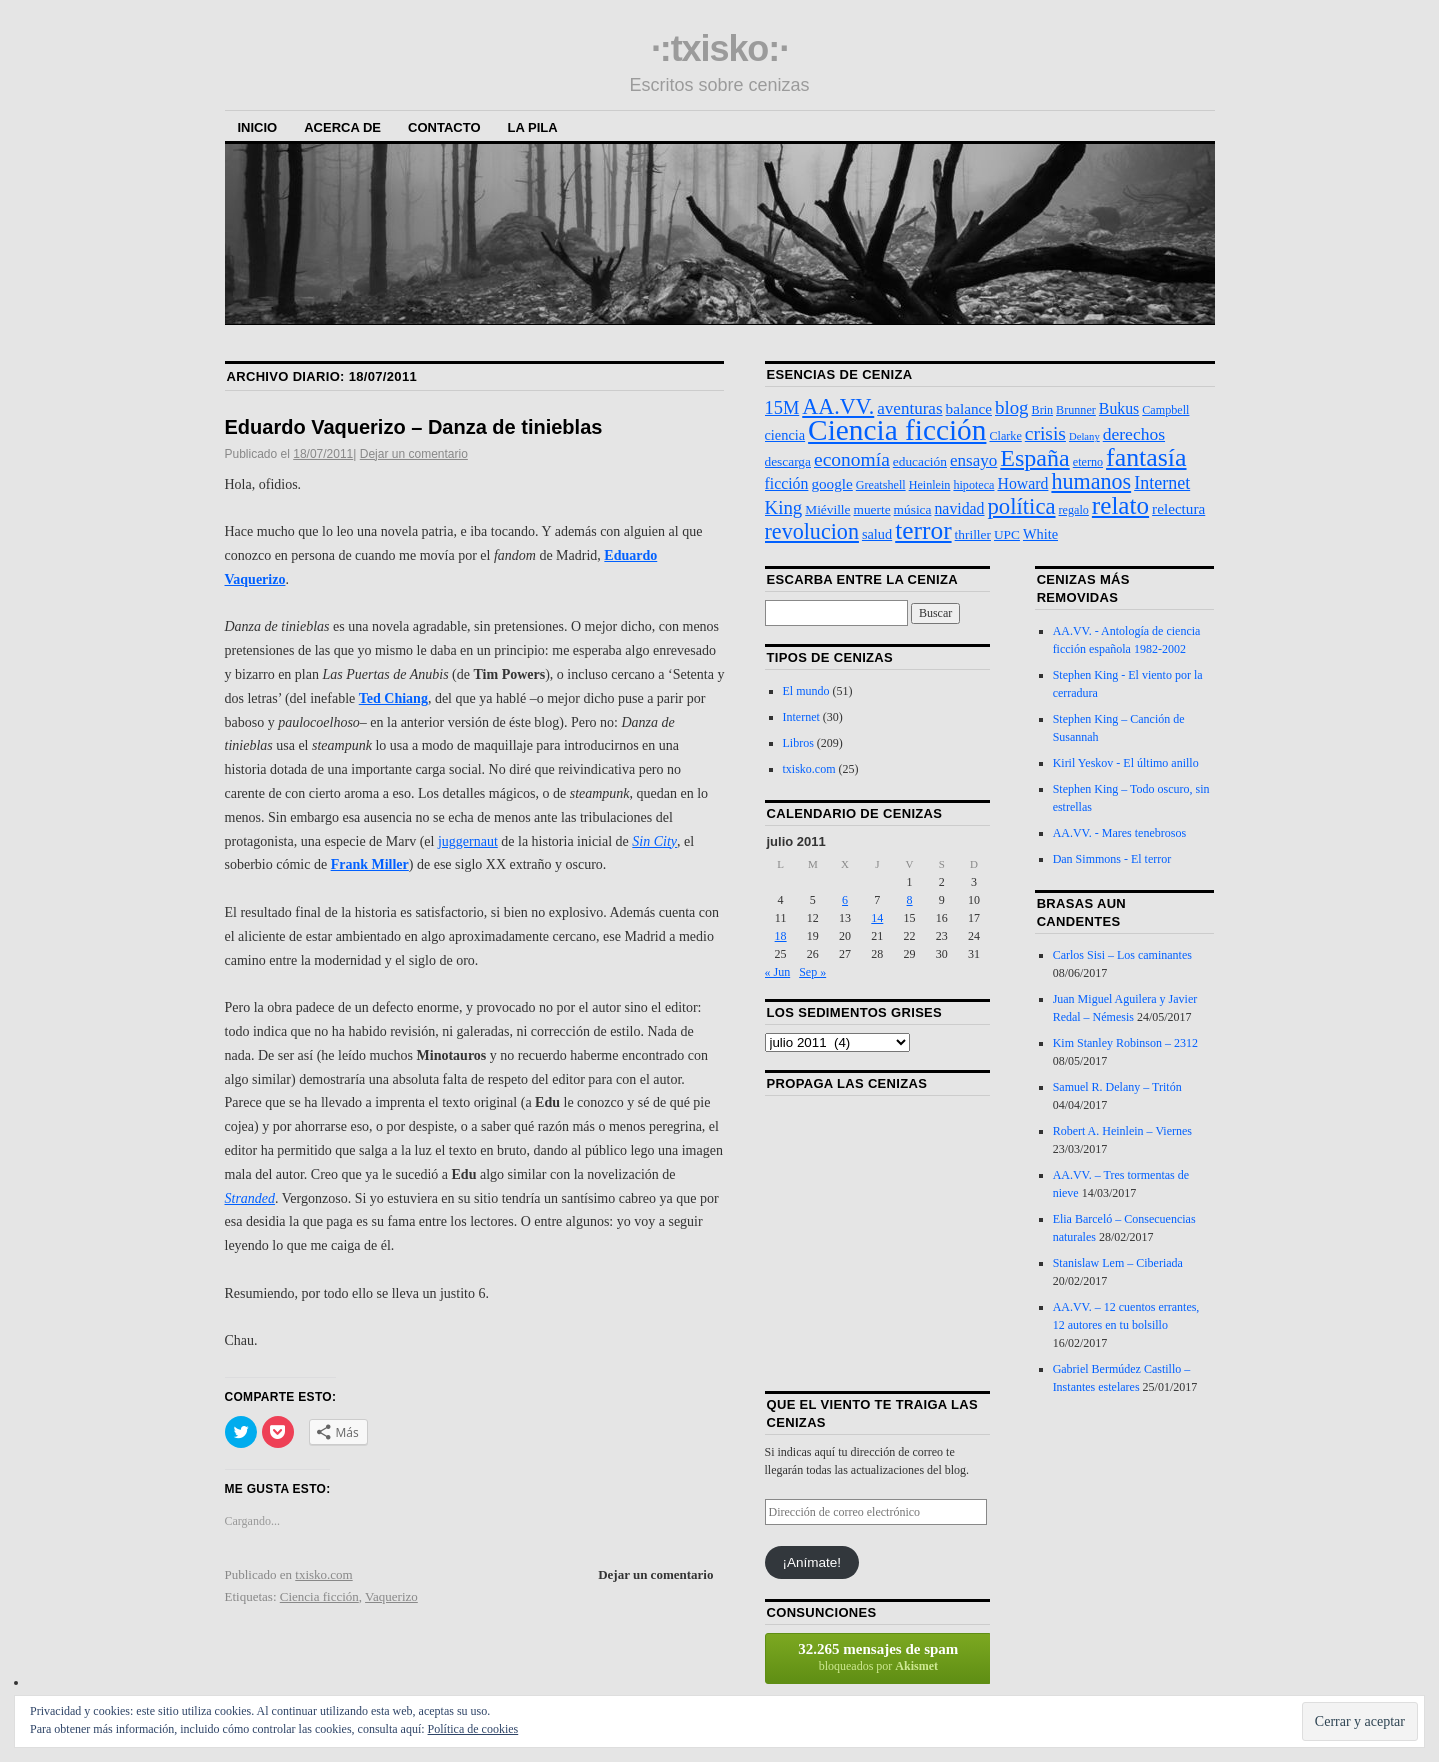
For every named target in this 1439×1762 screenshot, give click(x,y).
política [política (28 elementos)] (1022, 506)
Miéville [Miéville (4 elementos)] (827, 509)
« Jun (778, 972)
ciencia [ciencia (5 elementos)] (785, 435)
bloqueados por (879, 1657)
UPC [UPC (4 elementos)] (1007, 534)
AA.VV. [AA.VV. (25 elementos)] (838, 406)
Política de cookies (473, 1729)
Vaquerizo (391, 1596)
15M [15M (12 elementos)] (782, 408)
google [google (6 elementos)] (831, 483)
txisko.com (323, 1574)
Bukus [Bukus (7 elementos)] (1119, 408)
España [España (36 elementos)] (1034, 458)
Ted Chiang (393, 698)
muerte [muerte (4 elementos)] (872, 509)
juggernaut (468, 841)
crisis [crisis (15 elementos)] (1045, 433)
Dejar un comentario (414, 454)
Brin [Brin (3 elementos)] (1043, 410)
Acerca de (342, 127)
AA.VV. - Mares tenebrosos (1119, 833)
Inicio (258, 127)
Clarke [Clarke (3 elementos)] (1005, 436)
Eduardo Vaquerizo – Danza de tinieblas (414, 427)
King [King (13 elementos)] (784, 507)
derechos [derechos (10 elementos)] (1134, 434)
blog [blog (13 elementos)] (1012, 407)
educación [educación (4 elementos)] (920, 461)
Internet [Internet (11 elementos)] (1162, 483)
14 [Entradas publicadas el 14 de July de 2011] (877, 918)
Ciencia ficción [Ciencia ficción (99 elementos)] (897, 430)
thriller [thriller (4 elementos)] (973, 534)
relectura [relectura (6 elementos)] (1178, 508)
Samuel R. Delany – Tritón (1117, 1087)
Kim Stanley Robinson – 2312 (1125, 1043)
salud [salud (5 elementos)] (877, 534)
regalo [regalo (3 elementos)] (1074, 510)
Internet (801, 717)
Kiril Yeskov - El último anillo (1126, 763)
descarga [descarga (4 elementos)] (788, 461)
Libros (798, 743)
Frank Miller (370, 864)
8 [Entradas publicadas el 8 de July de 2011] (910, 900)
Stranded (250, 1198)
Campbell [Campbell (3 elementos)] (1165, 410)
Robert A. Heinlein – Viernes (1122, 1131)
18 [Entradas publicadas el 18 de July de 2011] (781, 936)
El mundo (806, 691)
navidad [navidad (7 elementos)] (959, 508)
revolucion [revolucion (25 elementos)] (812, 531)
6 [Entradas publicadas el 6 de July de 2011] (845, 900)
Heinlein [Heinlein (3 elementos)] (930, 485)
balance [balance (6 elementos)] (969, 408)
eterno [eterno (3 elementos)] (1088, 462)
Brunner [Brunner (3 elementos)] (1076, 410)
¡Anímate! (811, 1562)
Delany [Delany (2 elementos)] (1084, 436)
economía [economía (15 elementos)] (852, 459)
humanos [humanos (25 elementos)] (1091, 481)
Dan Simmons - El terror (1112, 859)
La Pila (533, 127)
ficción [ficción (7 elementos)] (787, 483)
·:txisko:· (719, 48)
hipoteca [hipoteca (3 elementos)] (973, 485)
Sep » (812, 972)
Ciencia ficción (319, 1596)
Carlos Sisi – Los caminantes (1122, 955)
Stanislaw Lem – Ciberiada (1118, 1263)
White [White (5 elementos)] (1040, 534)
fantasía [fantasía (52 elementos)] (1146, 457)
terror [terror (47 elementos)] (923, 530)
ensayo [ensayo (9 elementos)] (973, 460)
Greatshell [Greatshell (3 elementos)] (881, 485)
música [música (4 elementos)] (913, 509)
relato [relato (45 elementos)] (1120, 505)
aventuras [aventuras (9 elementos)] (909, 408)
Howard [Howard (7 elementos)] (1022, 483)
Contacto (444, 127)
